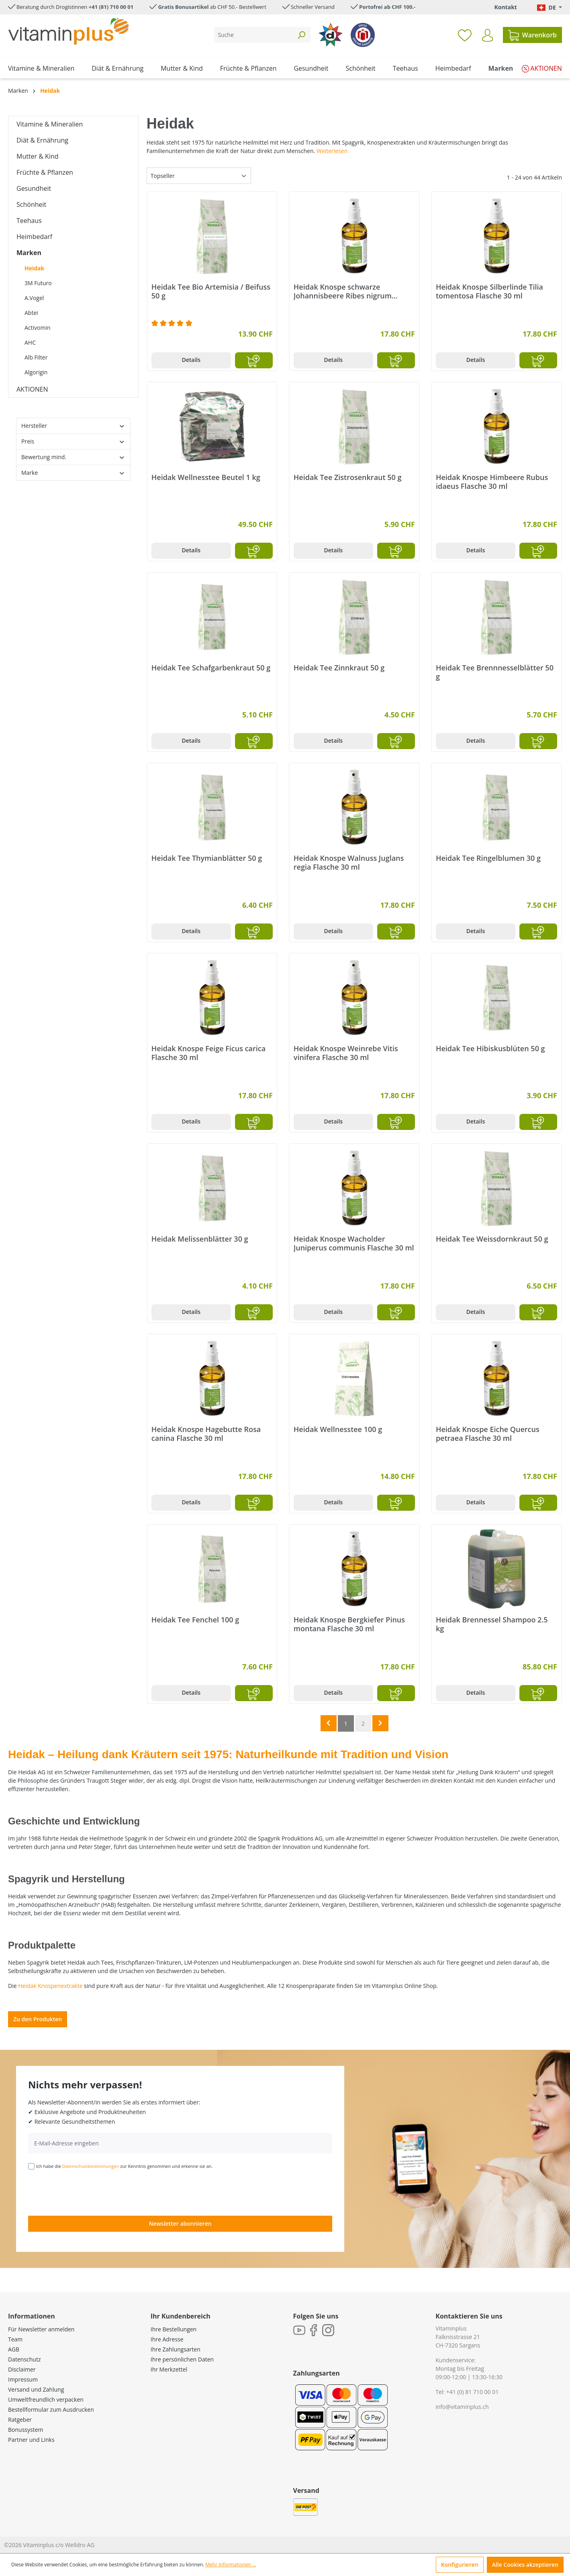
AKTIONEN (32, 389)
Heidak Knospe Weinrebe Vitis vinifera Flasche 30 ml (346, 1053)
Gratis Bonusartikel (183, 6)
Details (191, 360)
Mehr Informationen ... (230, 2564)
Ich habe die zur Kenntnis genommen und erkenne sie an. (124, 2166)
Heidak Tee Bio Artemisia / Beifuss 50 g (210, 291)
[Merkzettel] (465, 35)
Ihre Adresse (167, 2339)
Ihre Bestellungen (173, 2329)
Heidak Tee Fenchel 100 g (195, 1619)
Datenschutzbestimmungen (90, 2166)
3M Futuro (38, 283)
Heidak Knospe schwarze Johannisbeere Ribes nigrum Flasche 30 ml (343, 291)
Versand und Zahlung (36, 2389)
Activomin (38, 327)
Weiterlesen (332, 151)
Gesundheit (33, 188)
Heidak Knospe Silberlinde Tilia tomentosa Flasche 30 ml (489, 291)
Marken (28, 252)
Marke (73, 472)
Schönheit (31, 204)
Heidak (34, 268)
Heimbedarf (34, 236)
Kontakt (505, 7)
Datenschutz (24, 2359)
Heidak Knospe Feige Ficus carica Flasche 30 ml (208, 1053)
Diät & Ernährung (42, 140)
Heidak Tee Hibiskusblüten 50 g (490, 1048)
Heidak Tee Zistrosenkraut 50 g (348, 477)
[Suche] (253, 35)
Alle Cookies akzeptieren (525, 2564)
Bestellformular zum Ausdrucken (51, 2409)
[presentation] (89, 2192)
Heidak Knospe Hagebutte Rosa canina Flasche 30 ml (206, 1433)
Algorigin (36, 372)
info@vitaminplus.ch (462, 2407)
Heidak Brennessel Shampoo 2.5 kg (492, 1624)
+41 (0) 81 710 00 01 (472, 2392)
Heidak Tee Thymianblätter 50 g (206, 858)
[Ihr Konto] (487, 35)
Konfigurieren (459, 2564)
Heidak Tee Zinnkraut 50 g (339, 667)
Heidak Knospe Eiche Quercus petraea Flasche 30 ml (487, 1433)
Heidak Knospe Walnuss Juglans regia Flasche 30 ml (349, 862)
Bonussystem (25, 2429)
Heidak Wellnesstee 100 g (338, 1429)
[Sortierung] (199, 176)
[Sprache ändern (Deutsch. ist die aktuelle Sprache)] (549, 7)
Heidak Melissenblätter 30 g (199, 1239)
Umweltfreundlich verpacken (46, 2399)
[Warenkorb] (532, 35)
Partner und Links (31, 2439)
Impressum (23, 2379)
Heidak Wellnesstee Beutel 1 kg (205, 477)
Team (15, 2339)
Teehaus (29, 220)
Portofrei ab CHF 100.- (387, 6)
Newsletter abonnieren (180, 2223)
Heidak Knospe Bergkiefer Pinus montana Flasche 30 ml (349, 1624)
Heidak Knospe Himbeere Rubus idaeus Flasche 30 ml (492, 481)
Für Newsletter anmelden (41, 2329)
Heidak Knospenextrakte (50, 1986)
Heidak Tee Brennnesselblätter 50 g (495, 672)
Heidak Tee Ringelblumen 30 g (488, 858)
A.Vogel (34, 298)
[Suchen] (301, 35)
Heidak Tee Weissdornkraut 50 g (492, 1239)
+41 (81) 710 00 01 (111, 6)
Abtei (31, 313)
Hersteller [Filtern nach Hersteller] (73, 425)
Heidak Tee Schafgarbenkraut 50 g (211, 667)
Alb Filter (36, 357)
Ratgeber (20, 2419)
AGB (13, 2349)
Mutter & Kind (37, 156)
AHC (30, 342)
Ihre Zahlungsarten (175, 2349)
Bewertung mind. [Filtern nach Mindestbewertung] (73, 457)
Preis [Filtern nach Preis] (73, 441)
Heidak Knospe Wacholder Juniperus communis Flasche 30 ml (354, 1243)
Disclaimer (21, 2369)
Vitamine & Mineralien (49, 124)
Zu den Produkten (37, 2019)
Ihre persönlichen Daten (182, 2359)
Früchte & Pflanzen (44, 172)
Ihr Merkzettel (169, 2369)
